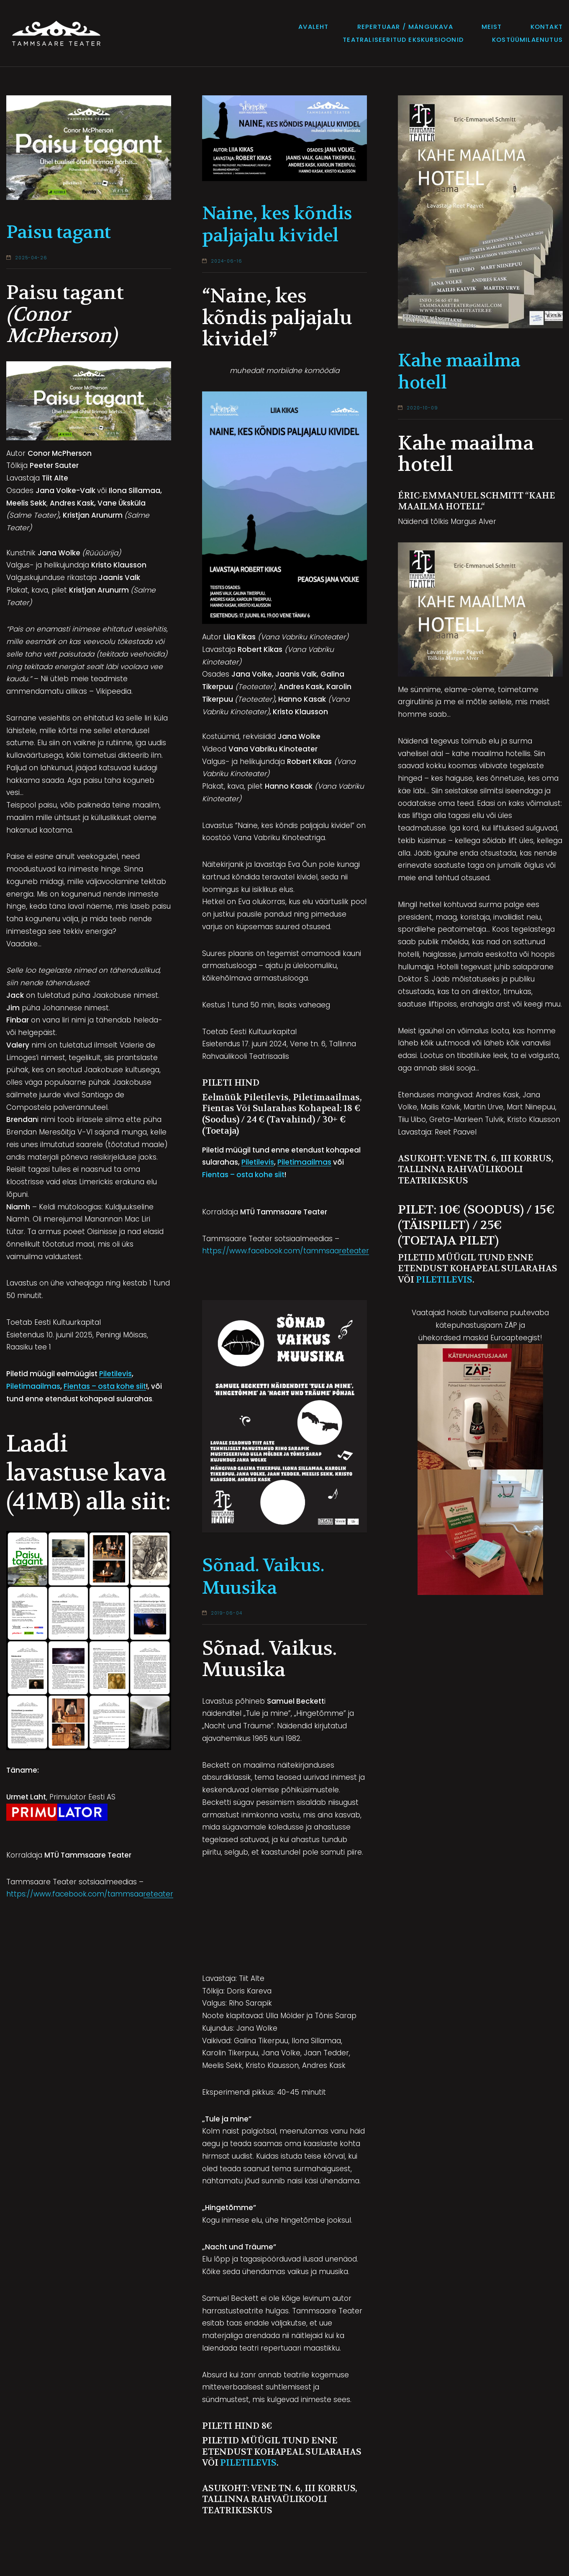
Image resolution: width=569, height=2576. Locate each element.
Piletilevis (115, 1374)
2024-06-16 (226, 261)
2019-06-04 (226, 1613)
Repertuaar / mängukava (405, 26)
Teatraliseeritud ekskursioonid (403, 39)
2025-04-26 (31, 258)
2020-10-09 (422, 408)
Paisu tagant (58, 232)
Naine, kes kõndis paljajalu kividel (277, 224)
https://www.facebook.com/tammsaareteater (89, 1894)
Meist (492, 26)
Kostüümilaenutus (527, 39)
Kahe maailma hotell (459, 371)
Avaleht (313, 26)
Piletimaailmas (33, 1386)
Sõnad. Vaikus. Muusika (263, 1576)
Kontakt (547, 26)
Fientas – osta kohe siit (105, 1386)
